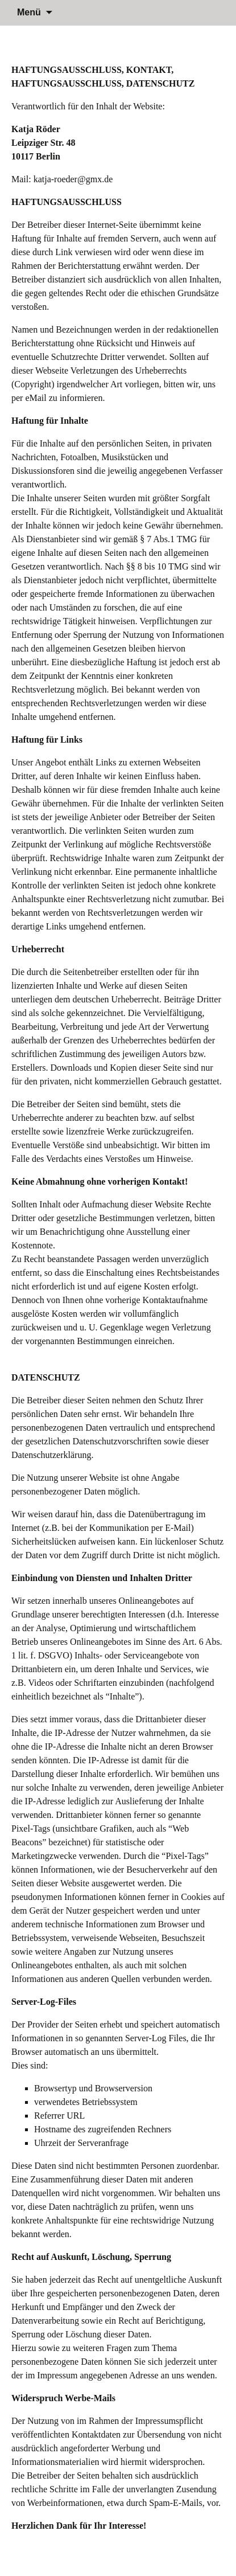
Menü (29, 12)
